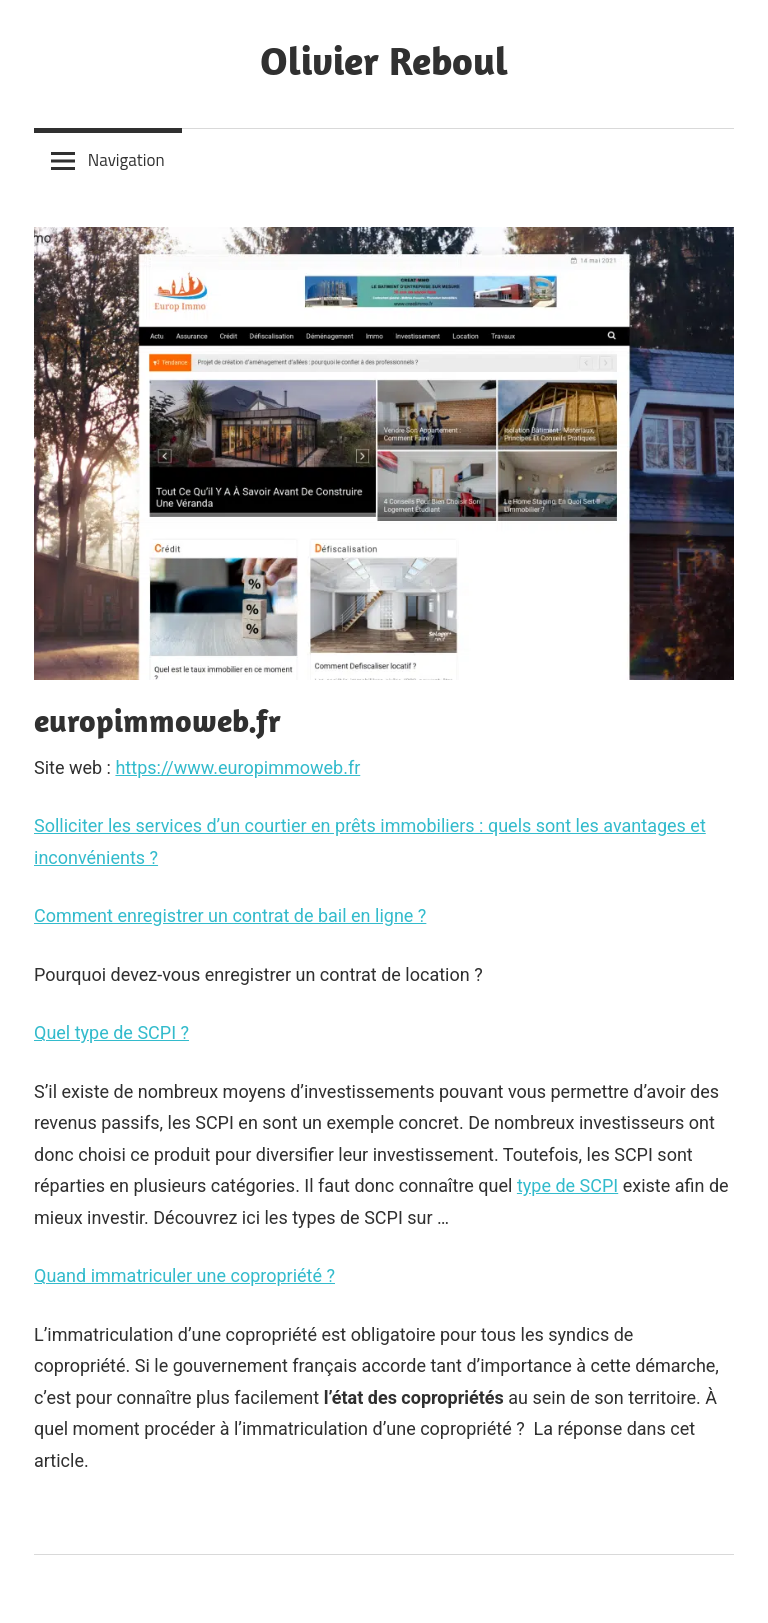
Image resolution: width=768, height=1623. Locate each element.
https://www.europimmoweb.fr (237, 767)
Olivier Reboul (384, 60)
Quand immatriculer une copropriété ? (184, 1275)
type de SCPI (567, 1185)
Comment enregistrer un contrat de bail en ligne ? (230, 915)
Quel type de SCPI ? (111, 1032)
